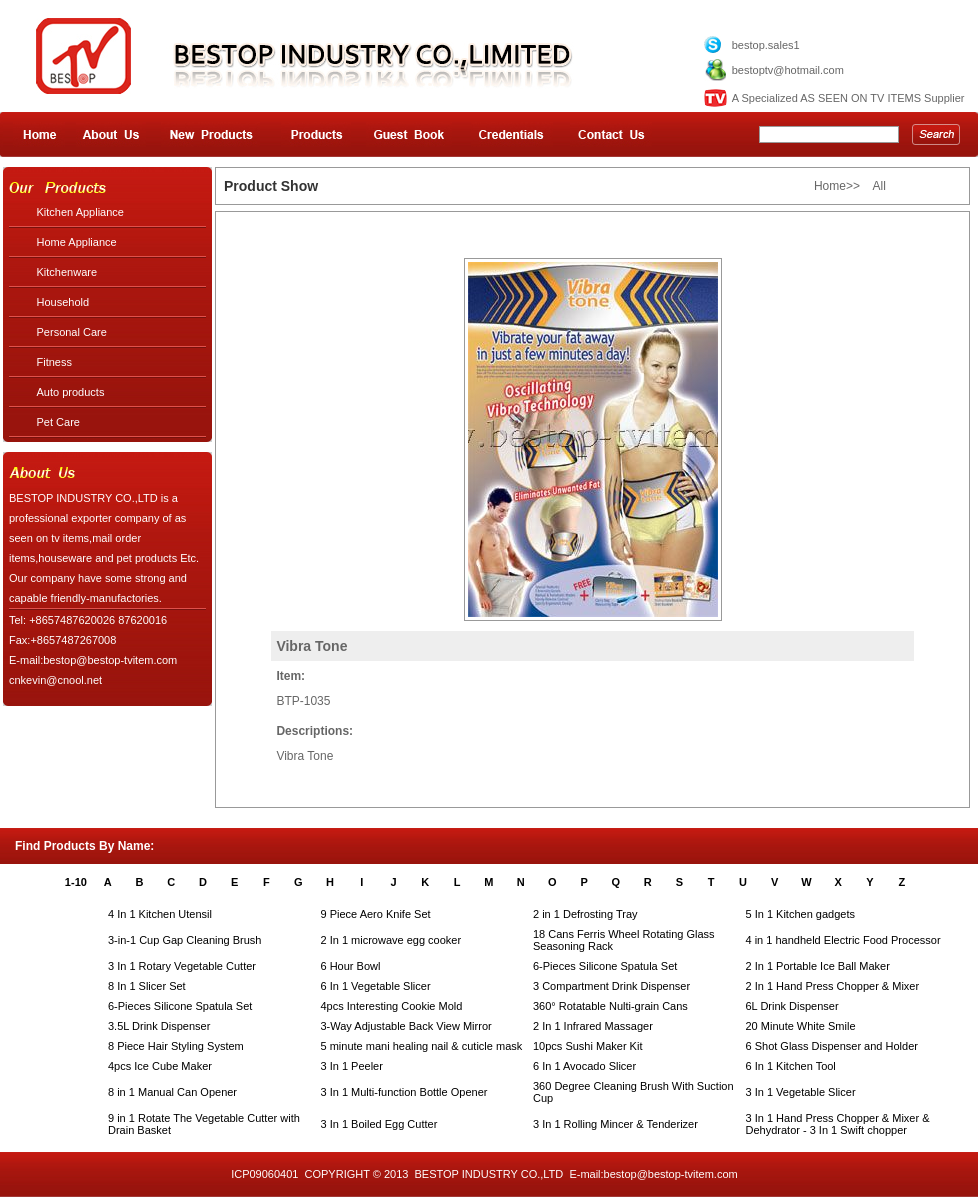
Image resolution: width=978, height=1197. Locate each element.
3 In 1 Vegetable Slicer (801, 1092)
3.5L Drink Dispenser (159, 1026)
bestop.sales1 (766, 45)
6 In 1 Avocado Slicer (584, 1066)
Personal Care (72, 332)
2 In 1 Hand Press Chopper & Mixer (833, 986)
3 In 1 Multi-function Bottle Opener (404, 1092)
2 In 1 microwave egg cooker (391, 940)
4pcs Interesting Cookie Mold (392, 1006)
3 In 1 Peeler (352, 1066)
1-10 (76, 882)
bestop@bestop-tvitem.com (671, 1174)
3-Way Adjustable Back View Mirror (406, 1026)
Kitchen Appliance (80, 212)
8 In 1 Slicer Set (147, 986)
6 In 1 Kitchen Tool (791, 1066)
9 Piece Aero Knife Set (376, 914)
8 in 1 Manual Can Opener (172, 1092)
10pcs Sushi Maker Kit (587, 1046)
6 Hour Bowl (351, 966)
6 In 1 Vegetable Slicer (376, 986)
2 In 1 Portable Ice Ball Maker (818, 966)
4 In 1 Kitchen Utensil (160, 914)
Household (63, 302)
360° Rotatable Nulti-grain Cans (610, 1006)
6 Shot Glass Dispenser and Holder (832, 1046)
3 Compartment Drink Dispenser (611, 986)
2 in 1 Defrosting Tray (585, 914)
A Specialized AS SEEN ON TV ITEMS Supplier (848, 98)
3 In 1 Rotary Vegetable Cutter (182, 966)
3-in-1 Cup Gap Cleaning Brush (184, 940)
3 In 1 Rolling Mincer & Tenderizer (615, 1124)
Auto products (71, 392)
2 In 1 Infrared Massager (593, 1026)
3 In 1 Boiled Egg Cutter (379, 1124)
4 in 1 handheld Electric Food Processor (843, 940)
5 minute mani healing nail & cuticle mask (422, 1046)
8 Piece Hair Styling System (176, 1046)
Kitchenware (67, 272)
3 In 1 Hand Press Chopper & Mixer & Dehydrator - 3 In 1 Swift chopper (838, 1124)
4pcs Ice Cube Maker (160, 1066)
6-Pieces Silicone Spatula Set (605, 966)
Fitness (54, 362)
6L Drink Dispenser (792, 1006)
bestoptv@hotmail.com (788, 70)
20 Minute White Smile (801, 1026)
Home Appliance (77, 242)
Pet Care (58, 422)
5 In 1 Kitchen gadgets (800, 914)
